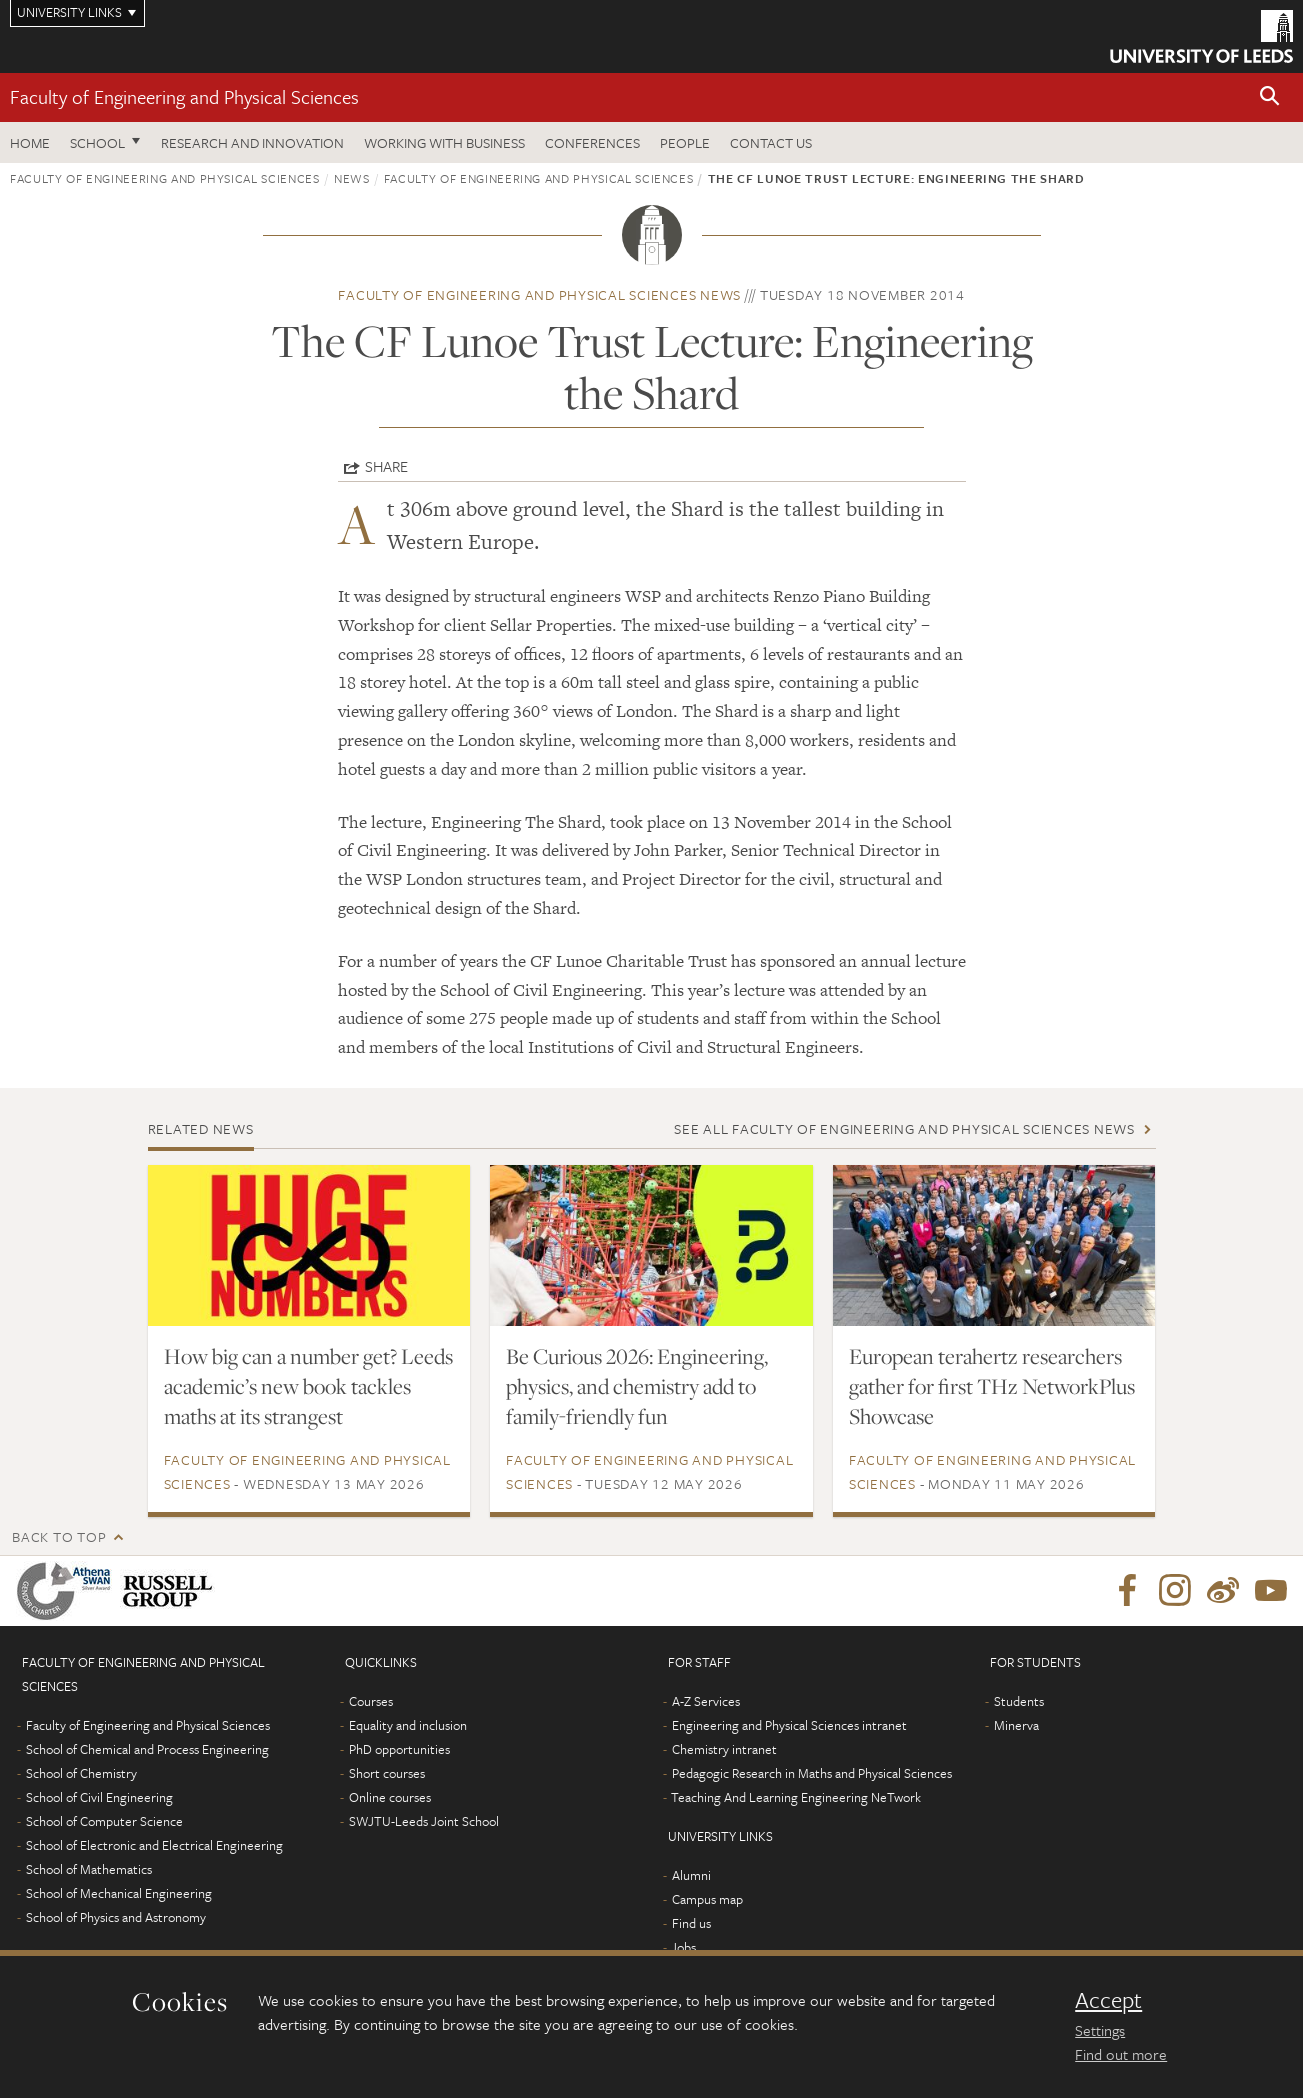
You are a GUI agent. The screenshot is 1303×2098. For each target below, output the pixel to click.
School (97, 142)
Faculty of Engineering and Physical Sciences (184, 96)
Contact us (771, 142)
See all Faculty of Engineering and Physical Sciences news (904, 1128)
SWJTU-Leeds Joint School (424, 1821)
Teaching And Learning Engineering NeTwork (796, 1797)
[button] (1270, 97)
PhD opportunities (399, 1749)
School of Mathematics (89, 1869)
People (685, 142)
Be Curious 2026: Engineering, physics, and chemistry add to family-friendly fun (637, 1386)
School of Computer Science (104, 1821)
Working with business (444, 142)
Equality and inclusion (408, 1725)
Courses (371, 1701)
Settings (1100, 2030)
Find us (691, 1923)
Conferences (592, 142)
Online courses (390, 1797)
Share (386, 466)
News (352, 178)
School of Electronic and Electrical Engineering (154, 1845)
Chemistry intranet (724, 1749)
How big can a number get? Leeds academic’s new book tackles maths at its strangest (308, 1386)
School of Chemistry (81, 1773)
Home (30, 142)
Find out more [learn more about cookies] (1121, 2054)
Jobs (683, 1947)
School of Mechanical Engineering (119, 1893)
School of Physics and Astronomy (116, 1917)
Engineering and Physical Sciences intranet (789, 1725)
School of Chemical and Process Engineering (147, 1749)
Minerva (1016, 1725)
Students (1019, 1701)
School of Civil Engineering (99, 1797)
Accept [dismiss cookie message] (1108, 2000)
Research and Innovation (252, 142)
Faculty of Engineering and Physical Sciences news (539, 294)
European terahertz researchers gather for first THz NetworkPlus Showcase (992, 1386)
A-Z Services (706, 1701)
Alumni (691, 1875)
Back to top (59, 1536)
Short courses (387, 1773)
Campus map (707, 1899)
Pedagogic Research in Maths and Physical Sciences (812, 1773)
